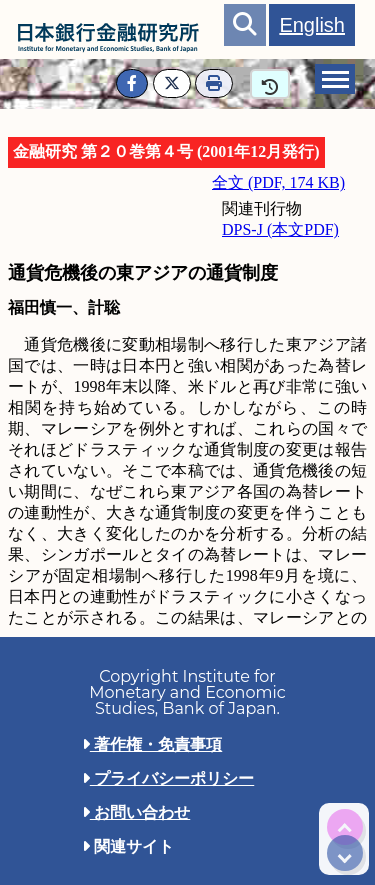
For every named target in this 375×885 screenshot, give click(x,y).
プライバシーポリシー (168, 778)
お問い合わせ (136, 812)
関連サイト (128, 846)
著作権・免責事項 (152, 744)
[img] (345, 827)
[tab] (335, 79)
